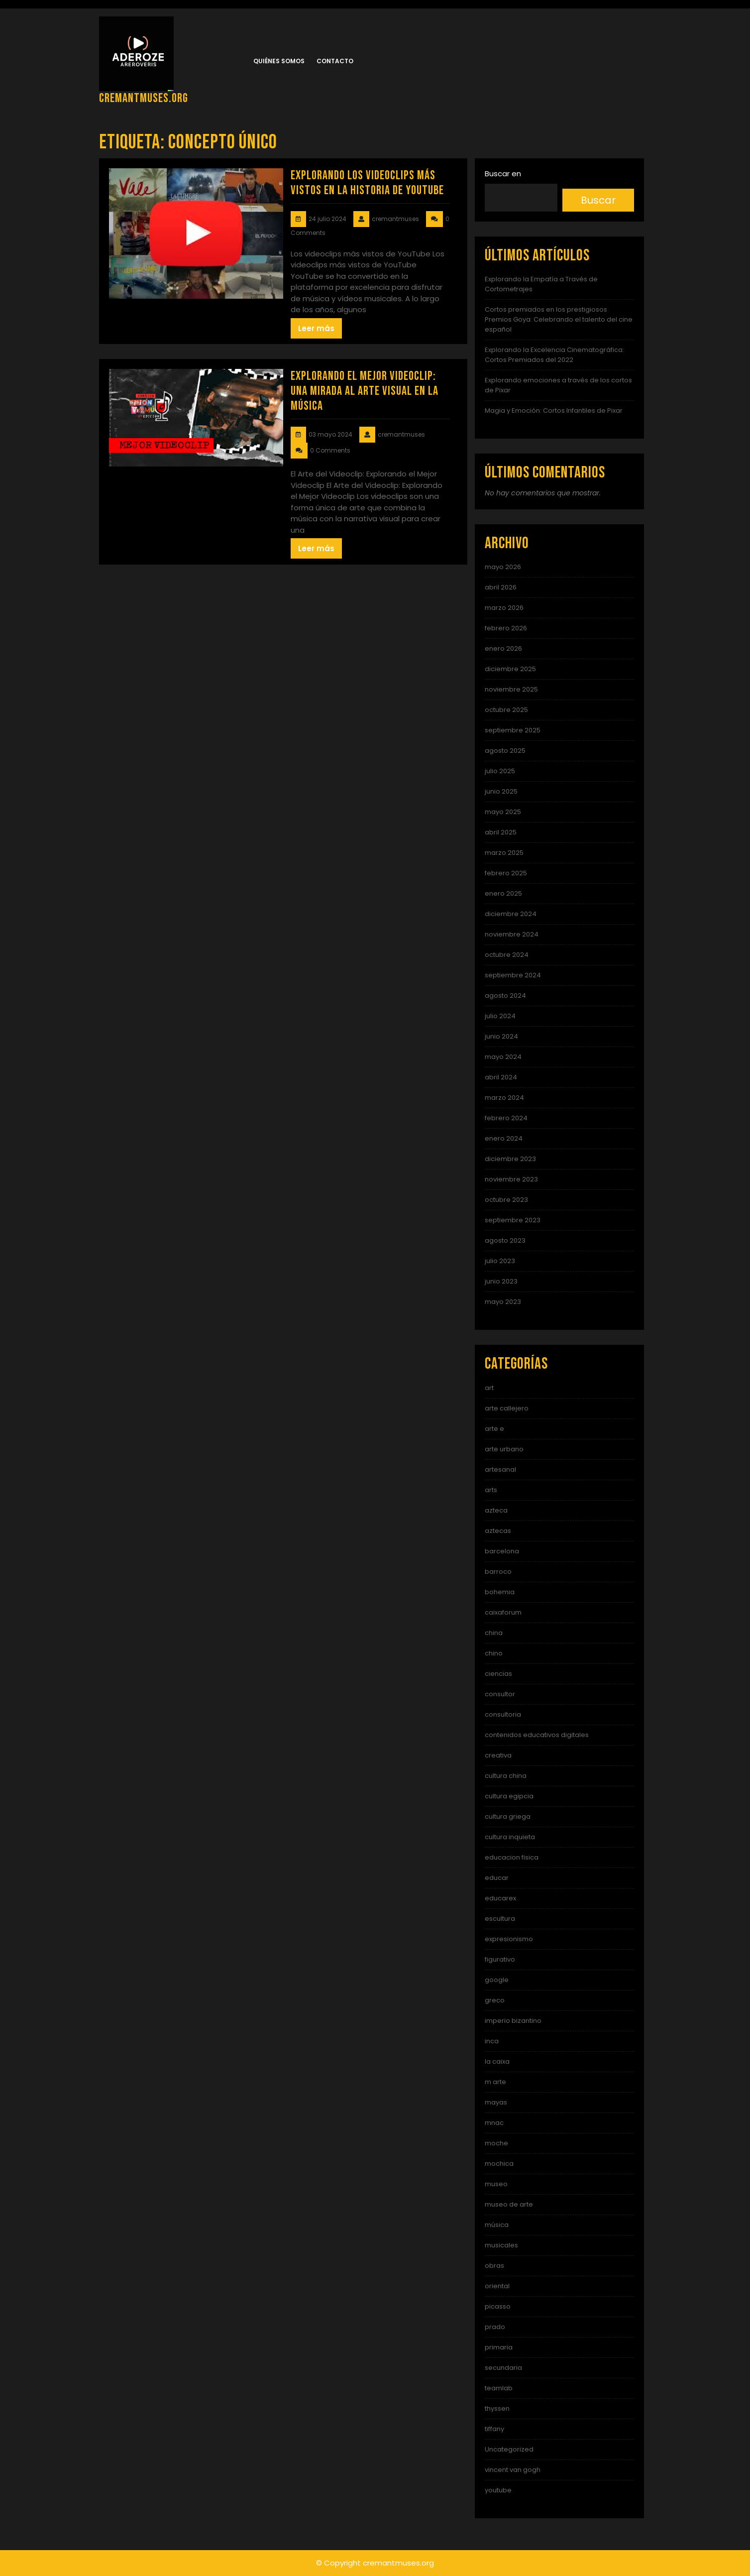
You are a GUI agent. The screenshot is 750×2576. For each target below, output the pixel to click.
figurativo (500, 1959)
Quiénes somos (279, 61)
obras (494, 2265)
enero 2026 (503, 648)
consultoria (503, 1714)
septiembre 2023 (512, 1220)
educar (497, 1877)
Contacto (335, 61)
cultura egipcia (509, 1796)
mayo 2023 (503, 1301)
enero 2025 (503, 893)
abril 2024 (501, 1077)
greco (495, 2000)
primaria (499, 2347)
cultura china (506, 1775)
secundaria (503, 2367)
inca (492, 2041)
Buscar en (503, 173)
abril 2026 (501, 587)
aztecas (498, 1530)
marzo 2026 (504, 607)
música (497, 2224)
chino (494, 1653)
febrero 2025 (506, 873)
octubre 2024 (507, 954)
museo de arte (509, 2204)
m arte (495, 2082)
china (494, 1633)
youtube (498, 2490)
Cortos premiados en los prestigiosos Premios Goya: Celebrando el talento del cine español (559, 319)
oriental (497, 2286)
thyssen (497, 2408)
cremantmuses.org (143, 98)
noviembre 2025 (511, 689)
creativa (498, 1755)
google (497, 1980)
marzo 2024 (504, 1097)
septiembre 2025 (512, 730)
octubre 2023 (506, 1199)
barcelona (502, 1551)
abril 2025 (501, 832)
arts (491, 1490)
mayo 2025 (503, 812)
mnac (494, 2122)
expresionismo (509, 1939)
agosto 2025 (505, 750)
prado (495, 2327)
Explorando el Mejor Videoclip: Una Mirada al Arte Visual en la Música (364, 391)
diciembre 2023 (510, 1159)
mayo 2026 (503, 567)
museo (496, 2184)
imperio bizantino (513, 2020)
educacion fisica (511, 1857)
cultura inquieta (510, 1837)
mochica (499, 2163)
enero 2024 (504, 1138)
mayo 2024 (503, 1056)
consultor (500, 1694)
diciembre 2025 (510, 669)
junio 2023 (501, 1281)
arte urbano (504, 1449)
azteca (496, 1510)
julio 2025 (500, 771)
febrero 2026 (506, 628)
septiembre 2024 (513, 975)
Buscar (598, 200)
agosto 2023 (505, 1240)
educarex (500, 1898)
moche (496, 2143)
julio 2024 (500, 1016)
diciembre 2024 (510, 914)
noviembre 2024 (511, 934)
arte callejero (507, 1408)
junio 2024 (501, 1036)
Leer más (316, 328)
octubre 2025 (506, 709)
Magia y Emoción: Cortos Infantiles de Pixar (554, 410)
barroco (498, 1571)
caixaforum (503, 1612)
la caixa (497, 2061)
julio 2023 (500, 1261)
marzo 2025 (504, 852)
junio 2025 (501, 791)
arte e (494, 1428)
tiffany (494, 2429)
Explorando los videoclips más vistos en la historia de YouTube (367, 183)
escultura (500, 1918)
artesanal (500, 1469)
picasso (498, 2306)
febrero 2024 (506, 1118)
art (489, 1388)
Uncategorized (509, 2449)
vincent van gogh (512, 2469)
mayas (496, 2102)
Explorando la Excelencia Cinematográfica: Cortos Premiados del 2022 (554, 354)
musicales (501, 2245)
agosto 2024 (505, 995)
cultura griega (508, 1816)
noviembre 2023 (511, 1179)
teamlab (499, 2388)
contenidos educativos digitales (537, 1735)
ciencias (498, 1673)
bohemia (500, 1592)
